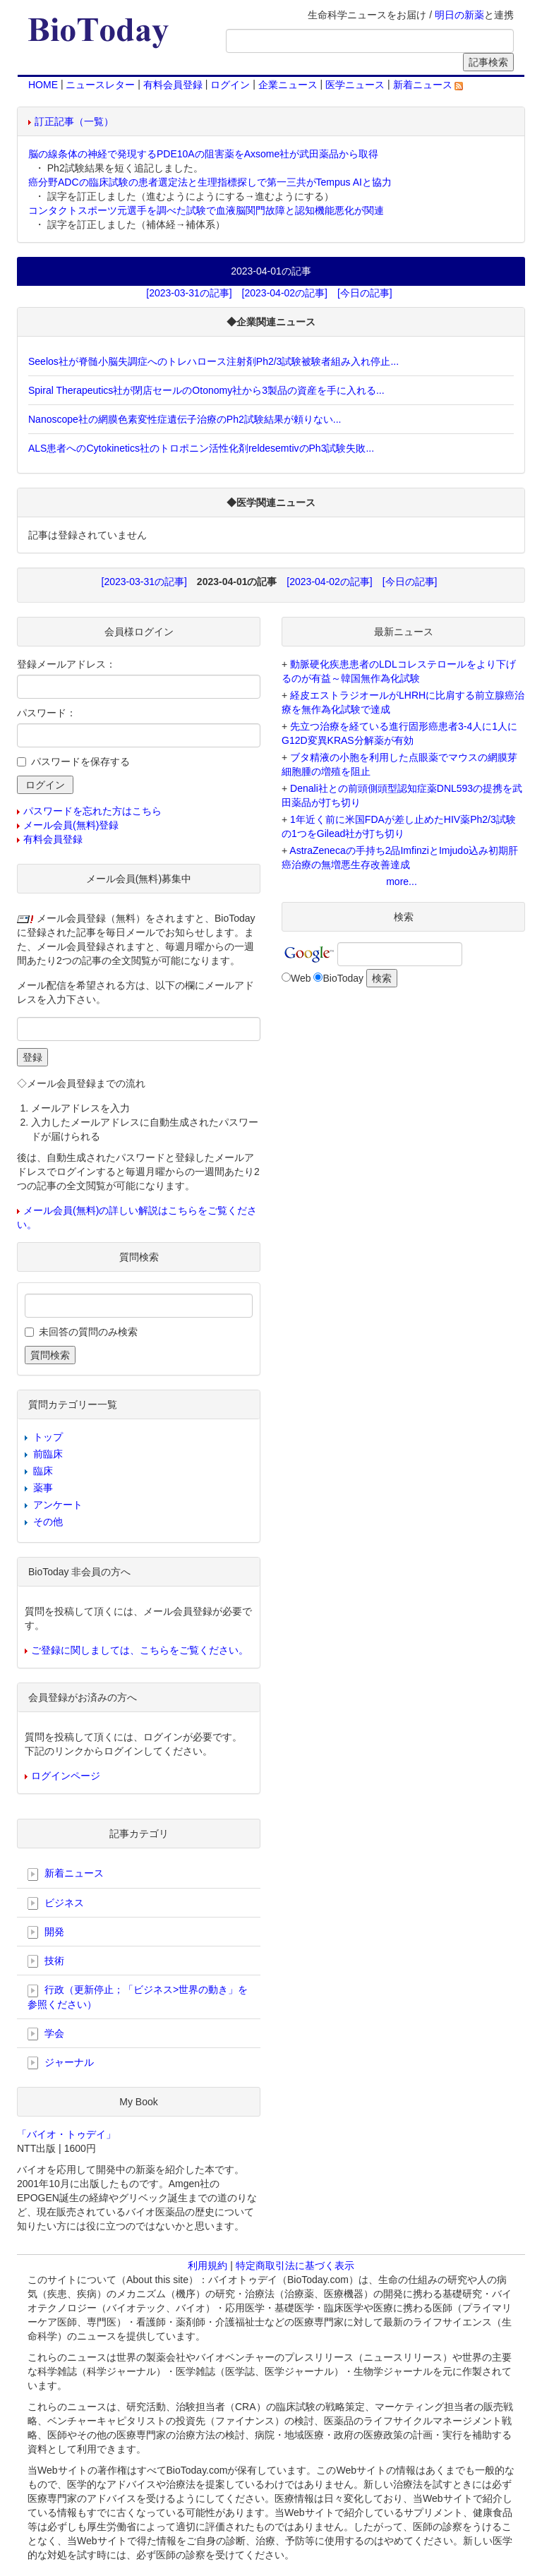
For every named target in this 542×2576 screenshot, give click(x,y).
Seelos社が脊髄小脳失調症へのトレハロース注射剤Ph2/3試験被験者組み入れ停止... (213, 361)
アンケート (58, 1504)
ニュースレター (100, 84)
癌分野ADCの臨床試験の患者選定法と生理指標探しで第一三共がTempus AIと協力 (210, 182)
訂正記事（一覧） (74, 121)
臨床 (43, 1470)
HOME (43, 84)
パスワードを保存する (80, 761)
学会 (46, 2034)
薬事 (43, 1487)
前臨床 (48, 1453)
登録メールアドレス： (66, 664)
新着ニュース (428, 84)
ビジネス (56, 1903)
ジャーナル (61, 2063)
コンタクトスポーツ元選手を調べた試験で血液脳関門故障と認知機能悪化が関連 (206, 210)
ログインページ (65, 1775)
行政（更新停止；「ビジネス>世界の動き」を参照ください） (138, 1996)
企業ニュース (288, 84)
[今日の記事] (364, 293)
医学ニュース (355, 84)
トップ (48, 1437)
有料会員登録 (173, 84)
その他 (48, 1521)
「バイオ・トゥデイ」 (66, 2134)
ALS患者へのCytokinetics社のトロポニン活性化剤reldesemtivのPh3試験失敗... (201, 448)
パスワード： (46, 712)
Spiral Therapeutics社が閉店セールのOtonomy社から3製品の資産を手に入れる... (206, 390)
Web (301, 978)
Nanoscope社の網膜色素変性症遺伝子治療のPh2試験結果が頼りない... (184, 419)
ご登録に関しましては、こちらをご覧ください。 (139, 1650)
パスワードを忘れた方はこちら (92, 811)
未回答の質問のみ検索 (88, 1331)
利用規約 (207, 2265)
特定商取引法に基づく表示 (295, 2265)
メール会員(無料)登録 (71, 825)
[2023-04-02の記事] (284, 293)
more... (401, 881)
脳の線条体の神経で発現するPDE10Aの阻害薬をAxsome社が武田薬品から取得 (203, 154)
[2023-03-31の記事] (188, 293)
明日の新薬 (459, 14)
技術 (46, 1961)
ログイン (230, 84)
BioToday (343, 978)
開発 (46, 1932)
